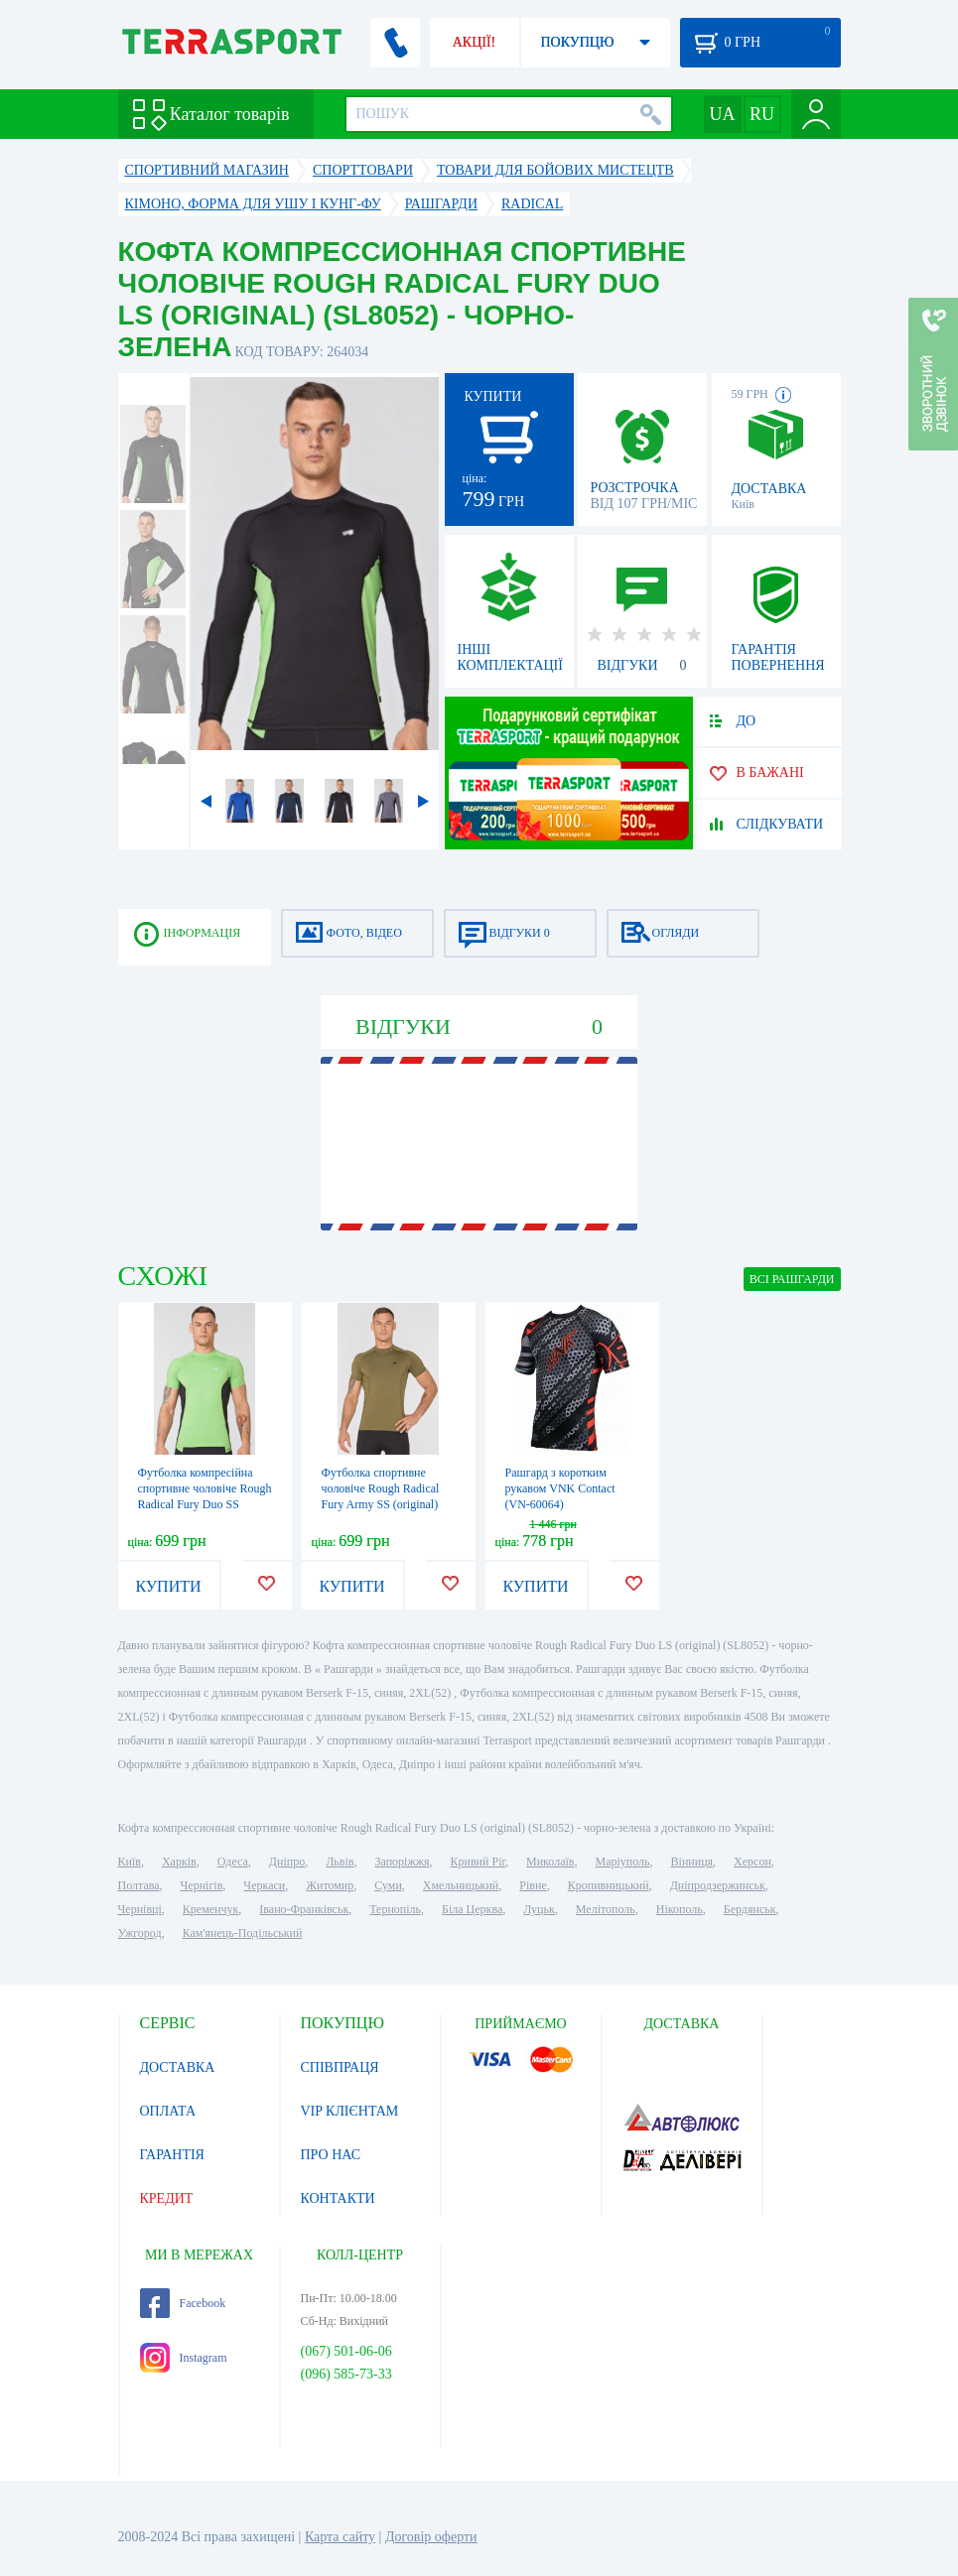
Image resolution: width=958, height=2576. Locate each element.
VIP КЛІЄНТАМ (350, 2111)
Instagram (183, 2358)
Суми (388, 1885)
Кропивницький (608, 1885)
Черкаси (264, 1885)
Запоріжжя (401, 1861)
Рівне (532, 1885)
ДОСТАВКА (177, 2067)
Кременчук (211, 1909)
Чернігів (202, 1885)
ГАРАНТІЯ (172, 2154)
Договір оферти (431, 2536)
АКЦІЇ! (474, 42)
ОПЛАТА (168, 2111)
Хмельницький (460, 1885)
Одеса (232, 1861)
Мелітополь (605, 1909)
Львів (339, 1861)
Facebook (183, 2303)
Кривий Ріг (478, 1861)
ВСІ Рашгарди (792, 1279)
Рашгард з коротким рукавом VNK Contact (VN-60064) (560, 1488)
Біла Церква (472, 1909)
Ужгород (140, 1933)
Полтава (139, 1885)
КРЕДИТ (167, 2198)
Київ (129, 1861)
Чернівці (140, 1909)
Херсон (752, 1861)
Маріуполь (623, 1861)
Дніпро (287, 1861)
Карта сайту (340, 2536)
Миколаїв (550, 1861)
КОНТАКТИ (338, 2198)
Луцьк (539, 1909)
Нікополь (679, 1909)
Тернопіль (395, 1909)
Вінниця (692, 1861)
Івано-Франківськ (303, 1909)
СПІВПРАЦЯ (340, 2067)
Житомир (329, 1885)
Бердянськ (750, 1909)
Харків (179, 1861)
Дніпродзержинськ (717, 1885)
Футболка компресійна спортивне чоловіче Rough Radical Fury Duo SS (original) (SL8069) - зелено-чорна (205, 1504)
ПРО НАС (331, 2154)
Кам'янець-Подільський (243, 1933)
